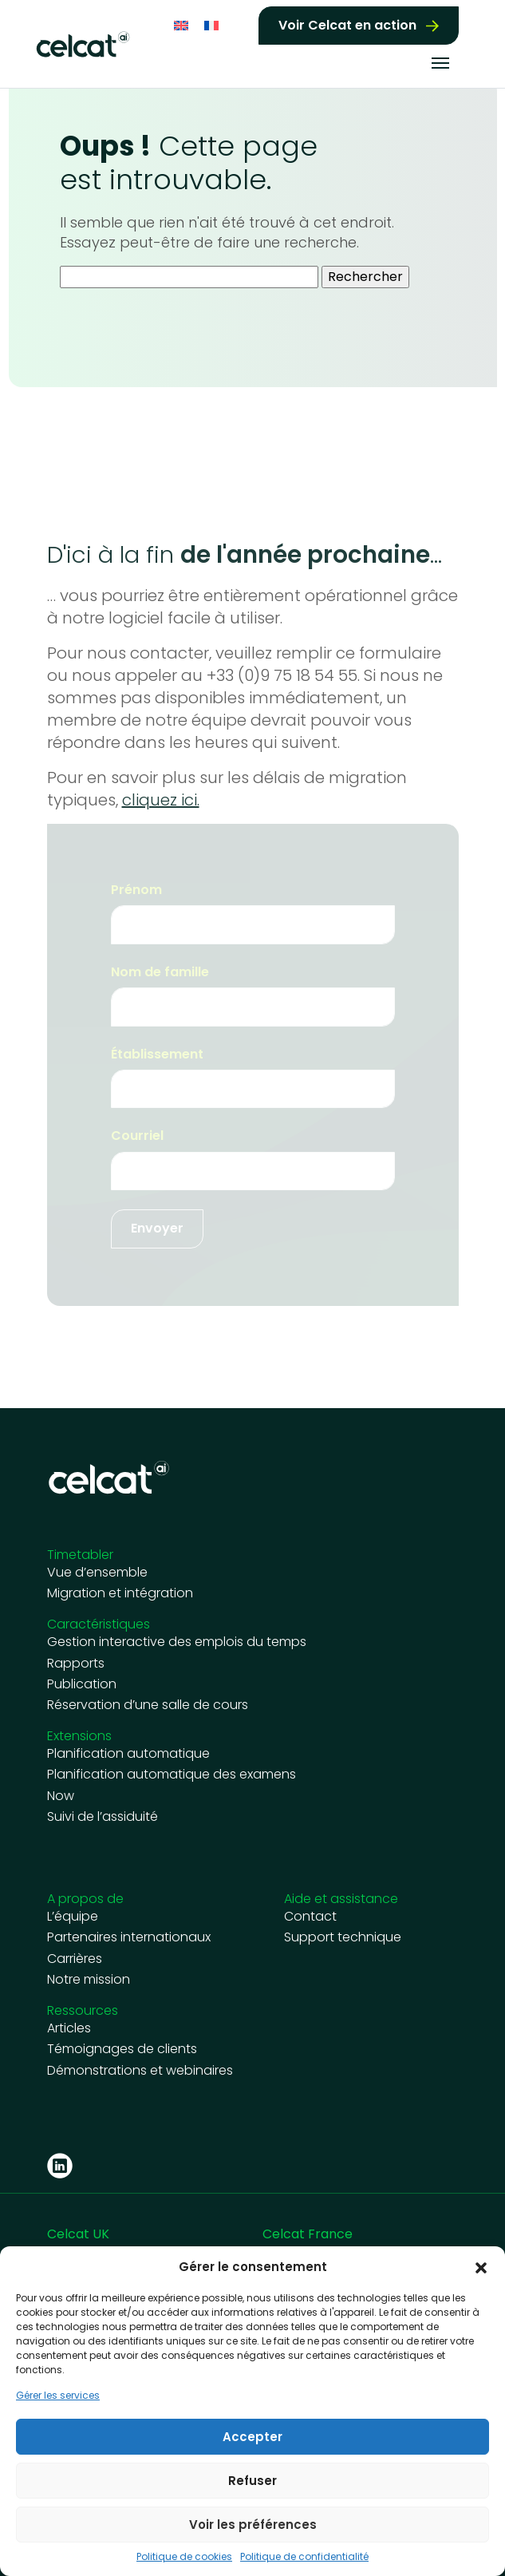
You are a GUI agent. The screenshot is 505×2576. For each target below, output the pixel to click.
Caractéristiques (98, 1624)
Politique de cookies (184, 2556)
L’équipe (72, 1916)
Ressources (82, 2010)
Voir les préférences (253, 2524)
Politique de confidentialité (304, 2556)
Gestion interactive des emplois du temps (176, 1642)
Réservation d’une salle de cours (147, 1705)
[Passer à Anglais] (181, 23)
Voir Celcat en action (347, 23)
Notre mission (88, 1979)
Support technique (342, 1937)
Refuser (252, 2480)
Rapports (76, 1663)
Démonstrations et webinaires (140, 2070)
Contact (310, 1916)
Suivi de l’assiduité (102, 1817)
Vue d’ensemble (97, 1572)
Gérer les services (58, 2395)
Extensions (79, 1736)
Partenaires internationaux (129, 1937)
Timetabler (80, 1554)
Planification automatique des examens (171, 1774)
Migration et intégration (120, 1593)
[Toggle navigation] (440, 61)
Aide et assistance (341, 1898)
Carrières (74, 1959)
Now (60, 1796)
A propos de (85, 1898)
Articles (69, 2028)
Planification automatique (128, 1754)
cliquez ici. (160, 800)
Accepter (252, 2436)
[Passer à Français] (211, 23)
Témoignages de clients (122, 2049)
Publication (81, 1684)
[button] (481, 2267)
